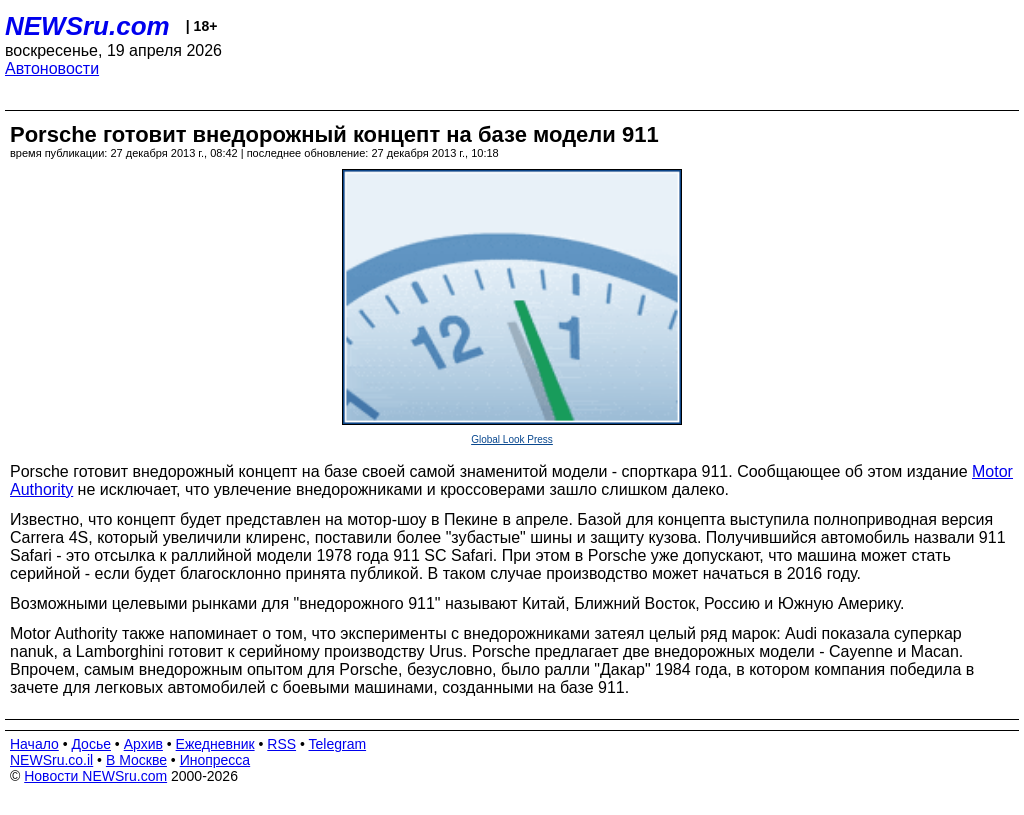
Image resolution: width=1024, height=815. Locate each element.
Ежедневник (215, 744)
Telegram (338, 744)
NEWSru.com (87, 26)
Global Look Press (512, 439)
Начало (34, 744)
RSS (281, 744)
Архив (143, 744)
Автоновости (52, 68)
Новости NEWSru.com (95, 776)
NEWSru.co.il (51, 760)
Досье (91, 744)
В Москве (136, 760)
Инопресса (215, 760)
